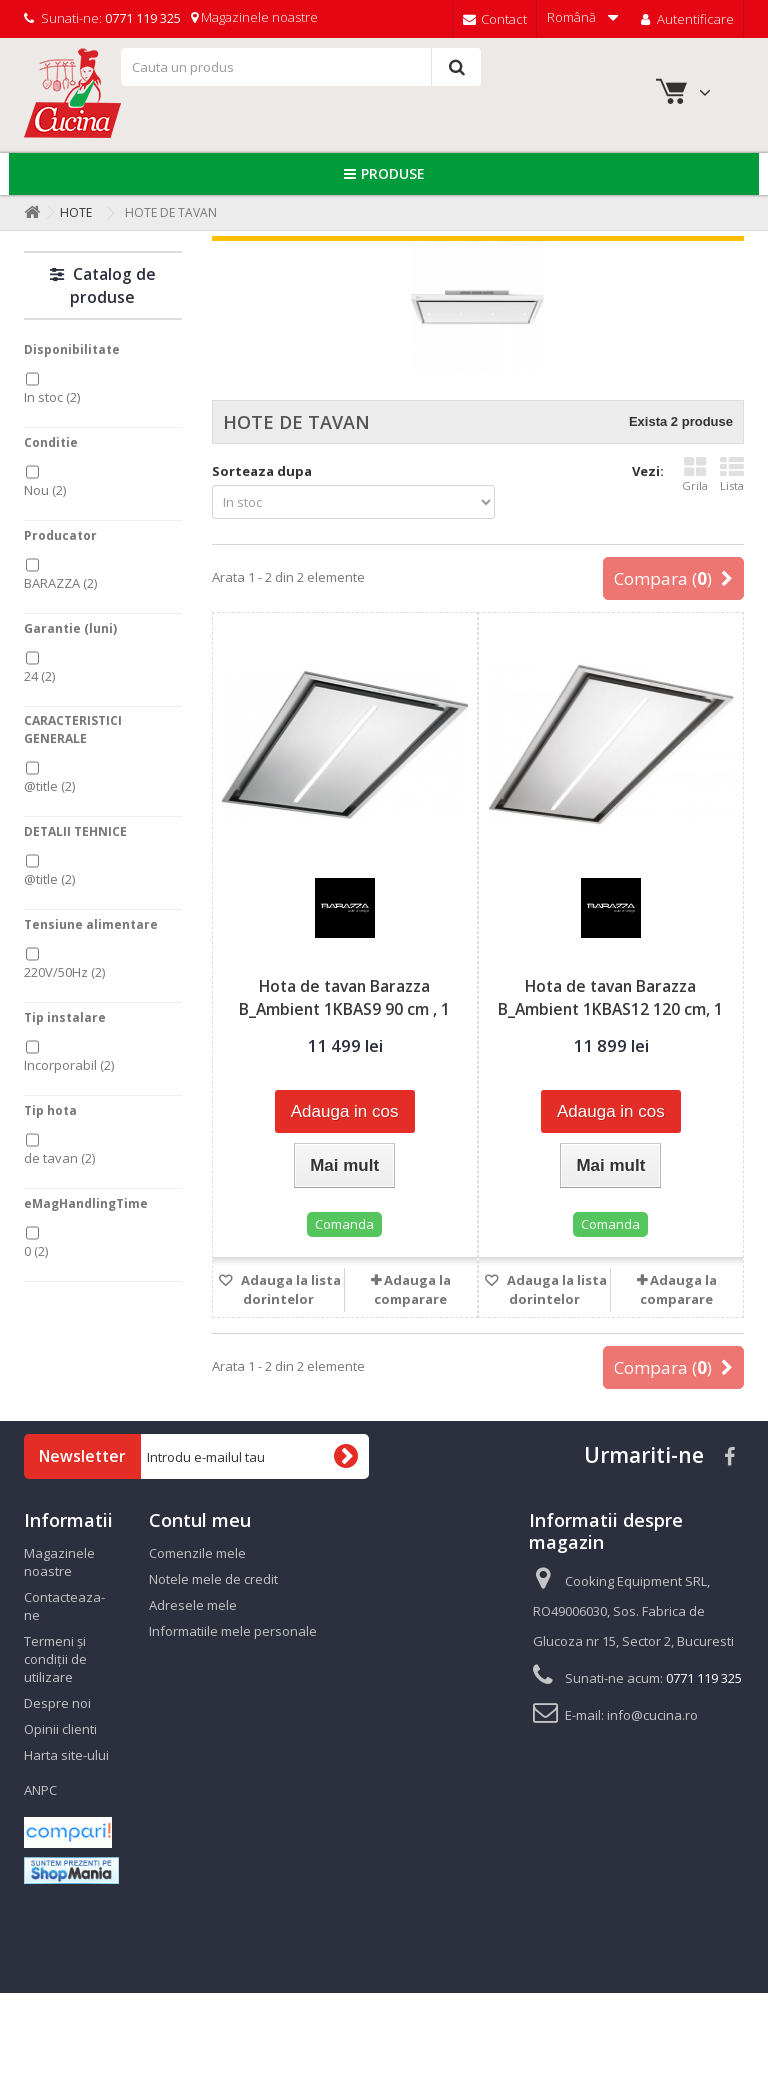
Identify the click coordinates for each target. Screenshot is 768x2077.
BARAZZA (60, 583)
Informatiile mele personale (233, 1631)
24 (39, 676)
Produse (393, 173)
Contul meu (200, 1520)
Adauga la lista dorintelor (289, 1289)
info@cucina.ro (652, 1715)
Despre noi (57, 1703)
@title (49, 786)
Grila (695, 474)
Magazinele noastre (254, 17)
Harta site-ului (66, 1755)
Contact (495, 19)
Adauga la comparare (412, 1289)
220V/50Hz (64, 972)
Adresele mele (193, 1605)
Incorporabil (69, 1065)
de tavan (59, 1158)
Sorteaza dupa (262, 471)
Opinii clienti (60, 1729)
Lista (732, 474)
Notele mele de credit (213, 1579)
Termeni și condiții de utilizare (55, 1659)
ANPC (40, 1790)
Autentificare (685, 19)
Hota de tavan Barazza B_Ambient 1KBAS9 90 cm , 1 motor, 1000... (344, 1009)
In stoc (52, 397)
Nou (45, 490)
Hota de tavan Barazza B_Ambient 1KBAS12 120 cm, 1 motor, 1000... (610, 1009)
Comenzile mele (197, 1553)
